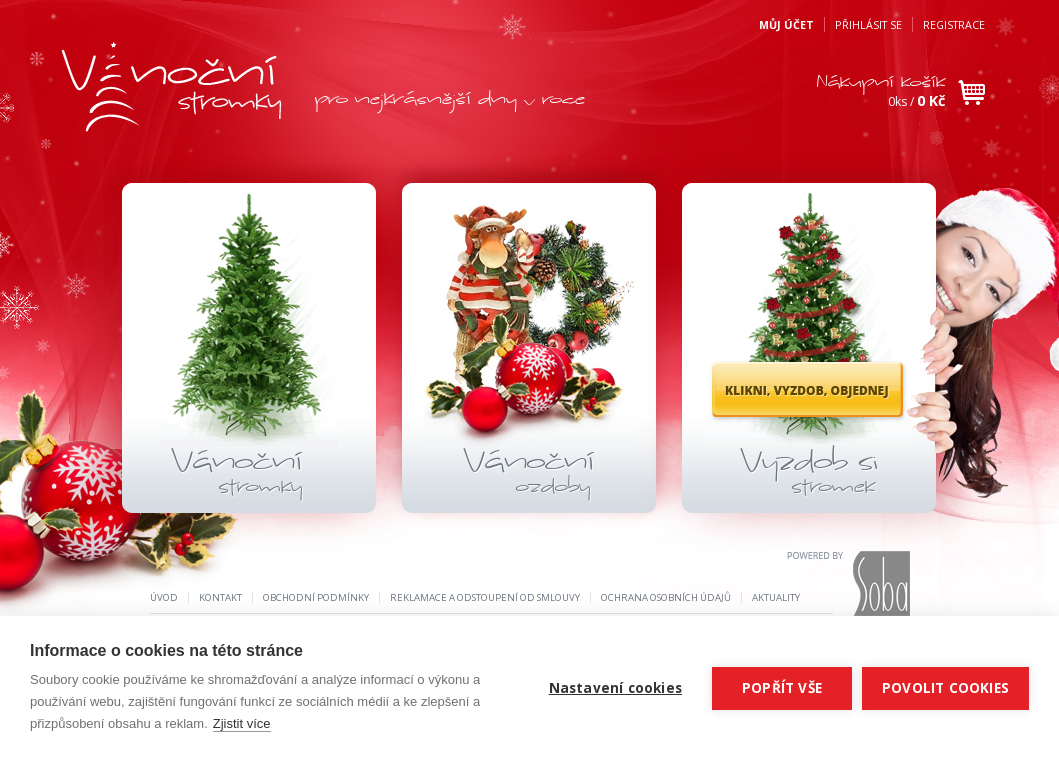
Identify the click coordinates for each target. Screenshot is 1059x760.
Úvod (164, 597)
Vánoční (236, 475)
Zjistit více (242, 723)
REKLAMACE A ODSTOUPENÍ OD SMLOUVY (485, 597)
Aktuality (776, 597)
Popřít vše (782, 688)
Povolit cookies (945, 688)
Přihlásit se (868, 24)
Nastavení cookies (615, 688)
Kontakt (220, 597)
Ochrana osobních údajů (666, 597)
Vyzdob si (809, 475)
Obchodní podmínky (316, 597)
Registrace (954, 24)
